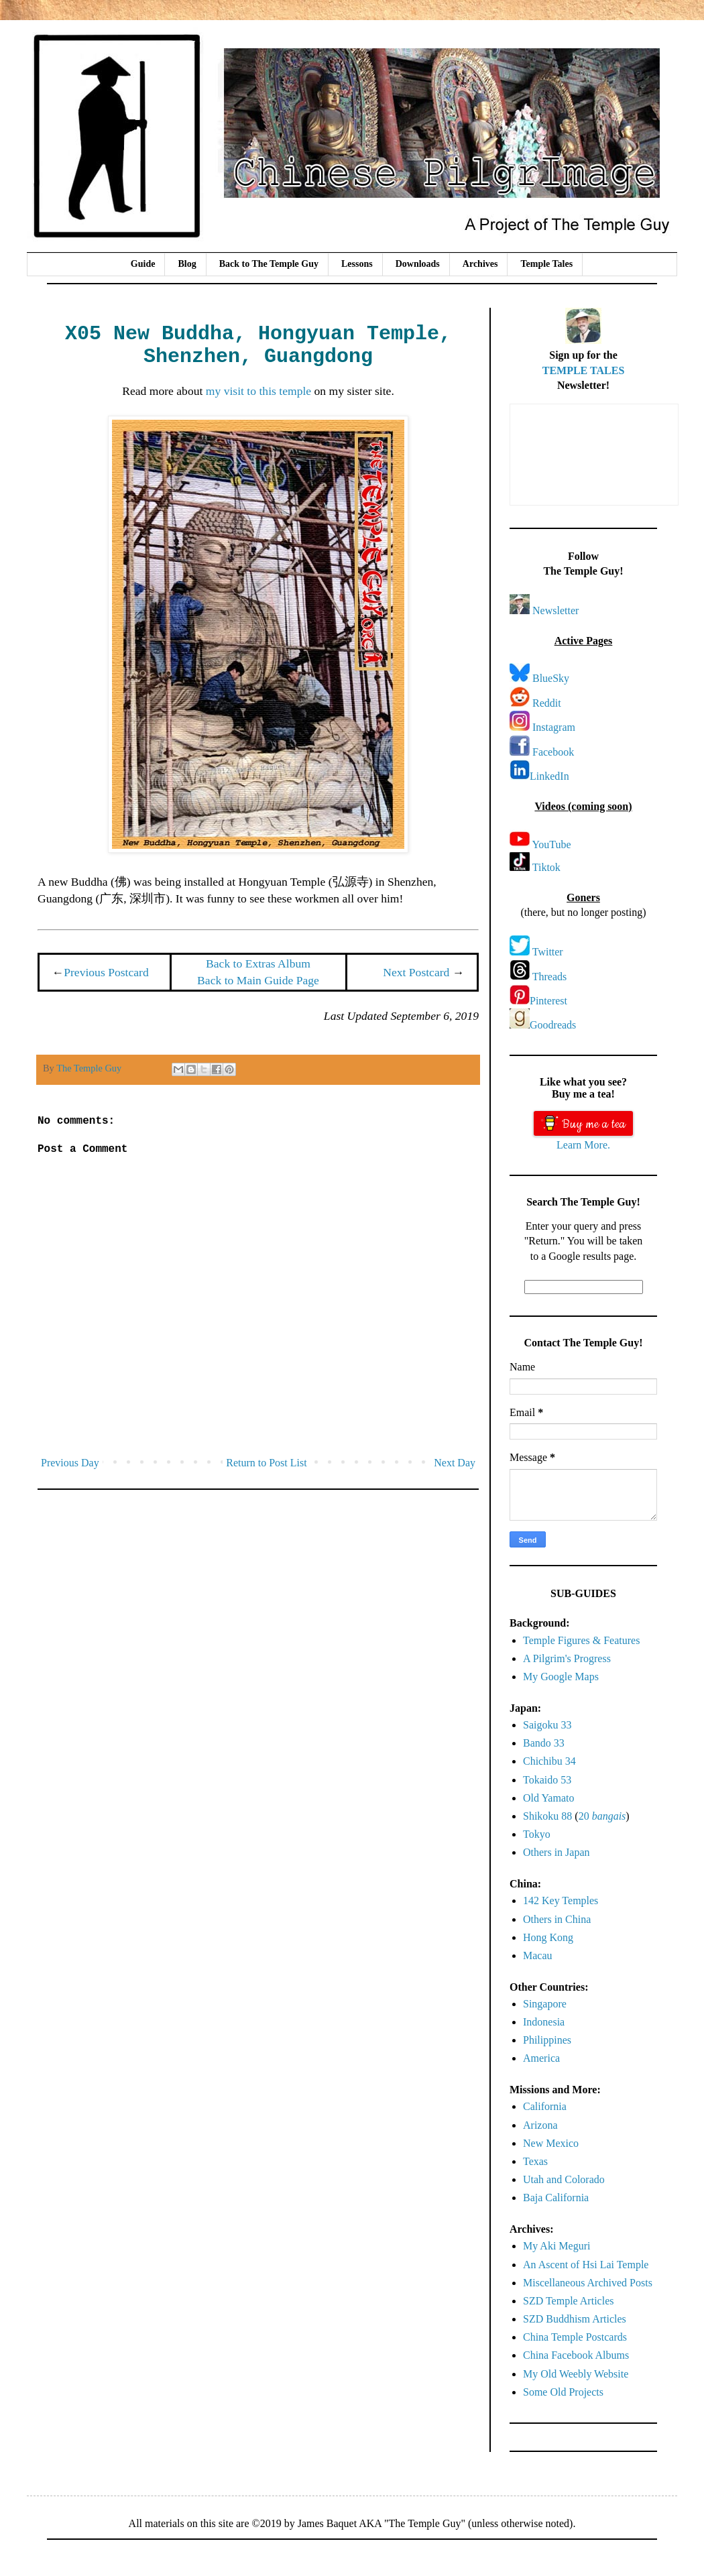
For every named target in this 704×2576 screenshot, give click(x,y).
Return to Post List (266, 1462)
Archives (480, 264)
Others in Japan (556, 1852)
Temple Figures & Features (581, 1640)
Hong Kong (548, 1937)
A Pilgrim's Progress (567, 1658)
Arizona (540, 2125)
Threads (549, 976)
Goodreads (553, 1025)
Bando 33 (544, 1743)
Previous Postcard (106, 972)
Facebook (553, 752)
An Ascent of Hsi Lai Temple (585, 2264)
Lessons (357, 264)
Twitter (547, 951)
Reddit (546, 703)
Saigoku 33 (547, 1725)
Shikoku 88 (547, 1816)
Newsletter (555, 610)
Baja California (556, 2197)
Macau (537, 1955)
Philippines (547, 2040)
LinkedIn (549, 776)
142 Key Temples (560, 1900)
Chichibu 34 (549, 1761)
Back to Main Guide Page (258, 980)
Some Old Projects (563, 2392)
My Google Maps (561, 1676)
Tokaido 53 (547, 1779)
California (545, 2106)
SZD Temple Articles (568, 2300)
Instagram (553, 727)
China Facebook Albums (576, 2355)
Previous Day (70, 1462)
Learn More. (583, 1145)
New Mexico (551, 2143)
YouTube (551, 844)
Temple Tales (546, 264)
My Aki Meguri (556, 2245)
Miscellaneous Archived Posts (587, 2282)
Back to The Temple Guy (268, 264)
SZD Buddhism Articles (574, 2319)
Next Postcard (416, 972)
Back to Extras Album (258, 963)
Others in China (557, 1919)
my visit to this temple (258, 391)
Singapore (545, 2003)
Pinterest (548, 1000)
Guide (143, 264)
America (541, 2058)
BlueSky (550, 678)
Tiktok (546, 867)
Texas (535, 2161)
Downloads (418, 264)
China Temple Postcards (575, 2337)
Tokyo (536, 1834)
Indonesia (544, 2022)
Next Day (454, 1462)
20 (602, 1816)
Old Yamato (548, 1798)
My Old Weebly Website (575, 2374)
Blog (187, 264)
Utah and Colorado (564, 2179)
